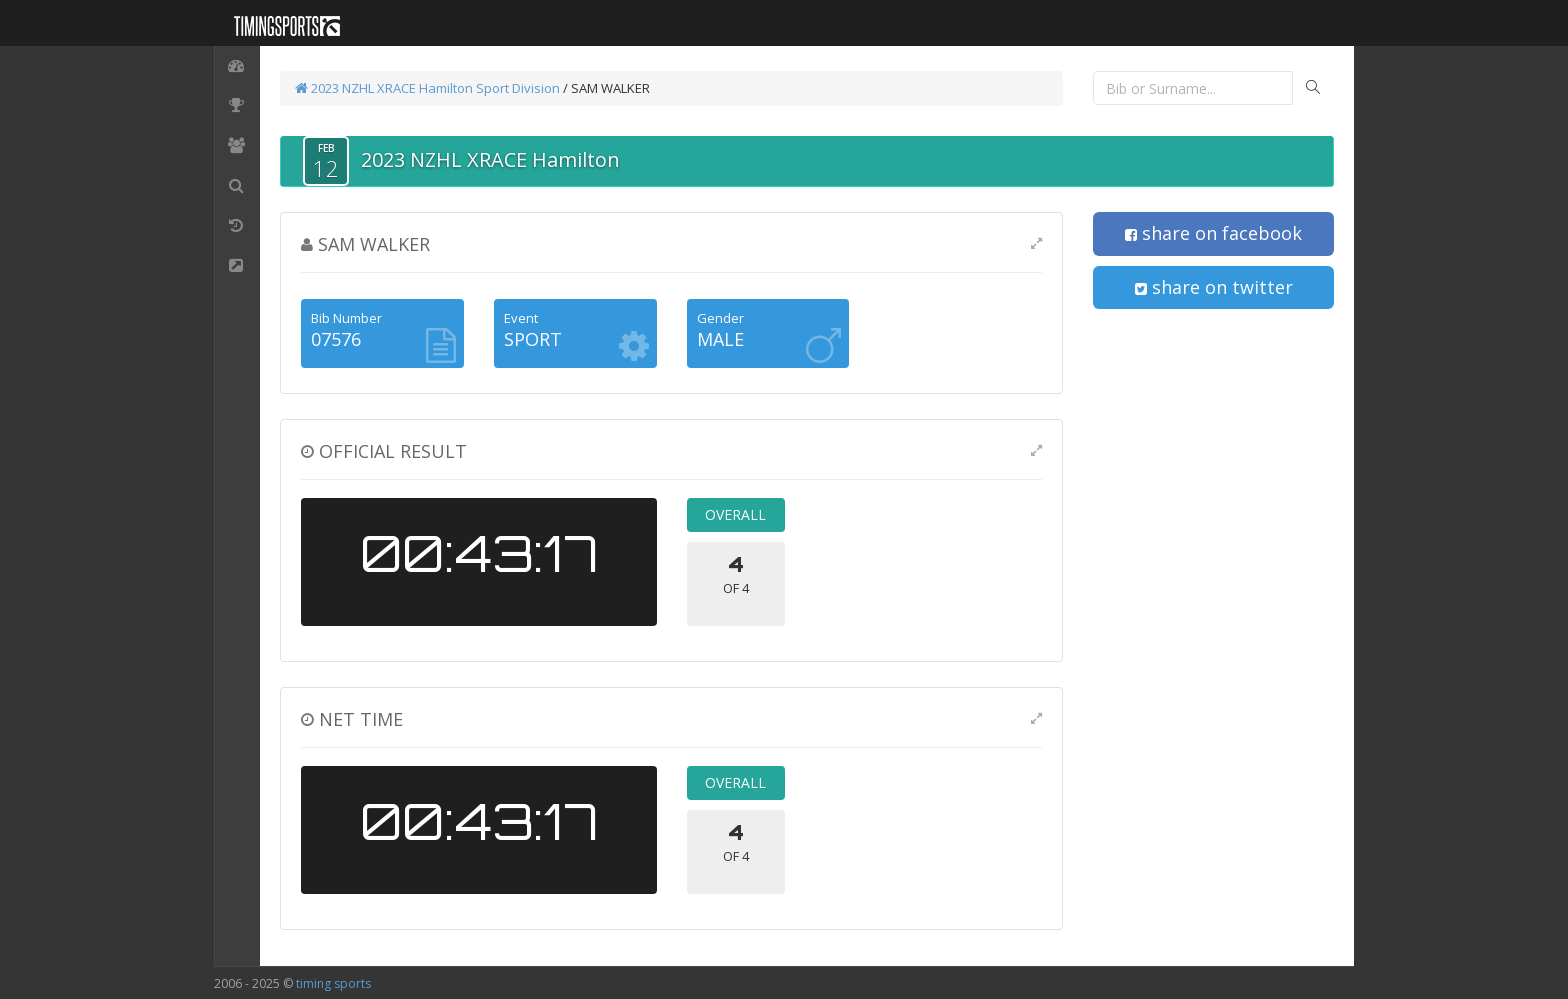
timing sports (333, 983)
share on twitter (1214, 287)
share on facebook (1213, 233)
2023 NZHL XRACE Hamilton (384, 88)
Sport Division (518, 88)
